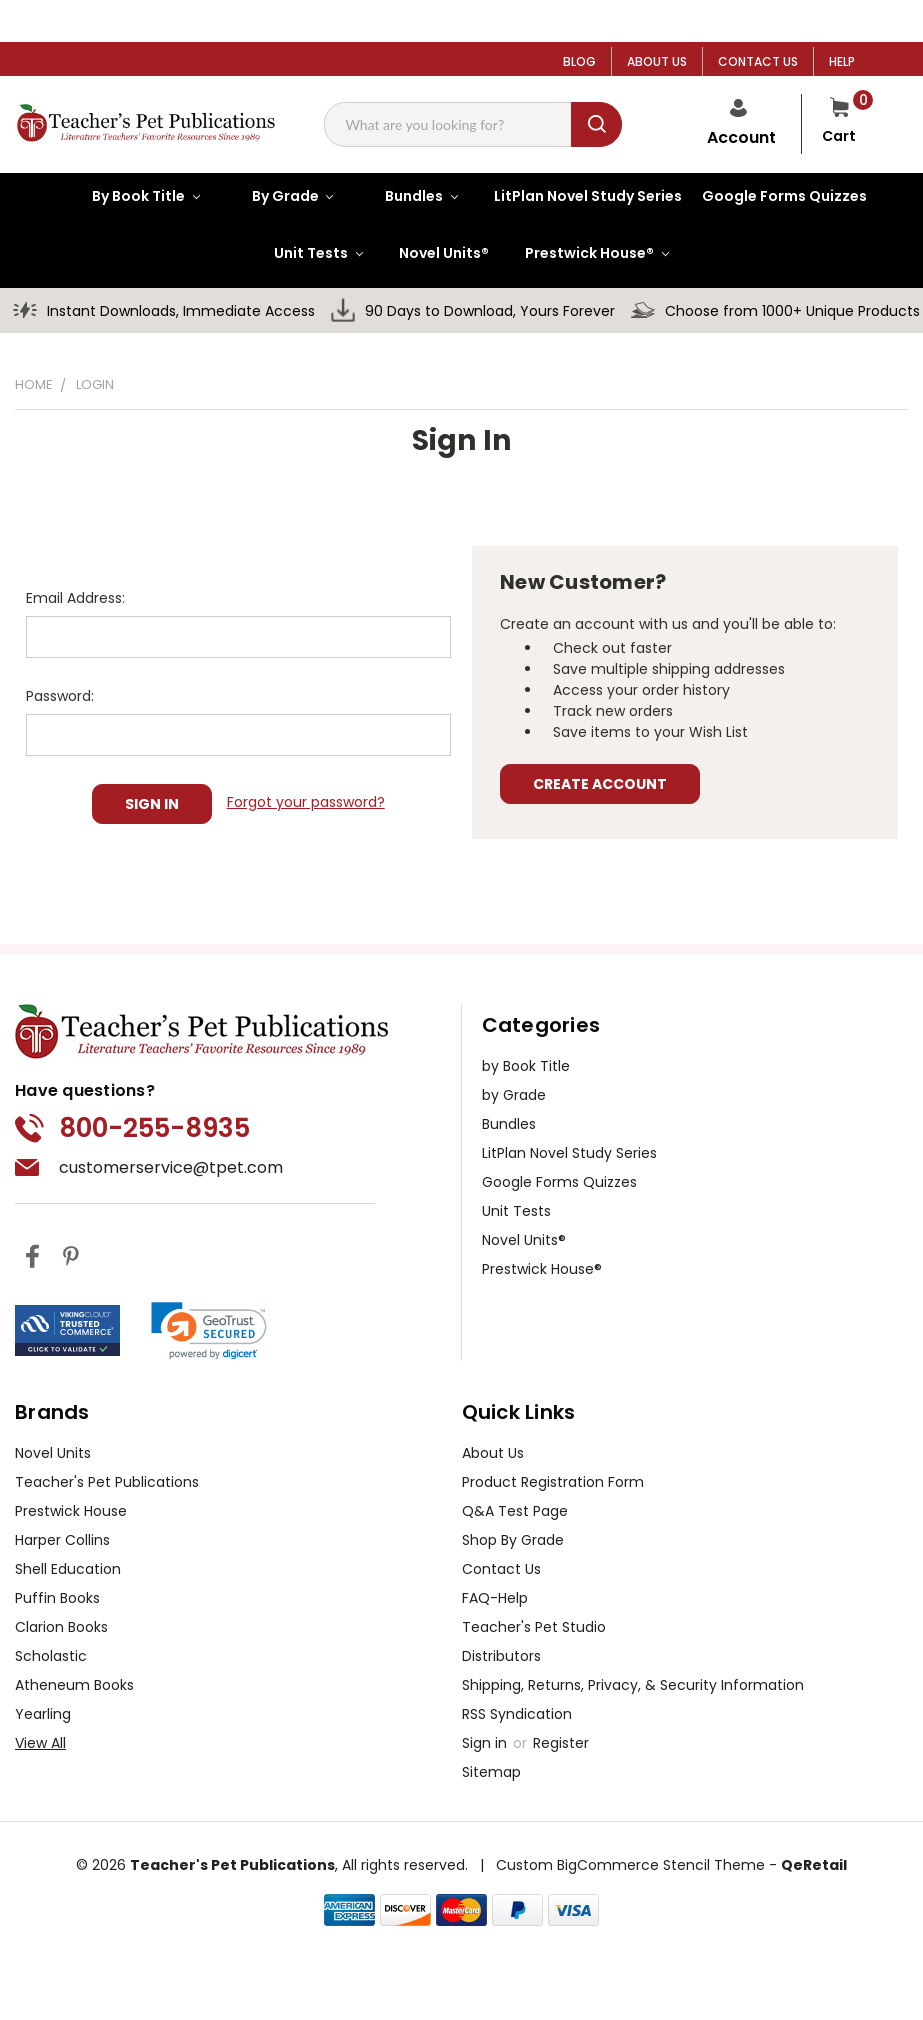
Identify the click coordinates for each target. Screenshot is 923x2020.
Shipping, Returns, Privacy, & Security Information (633, 1685)
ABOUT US (657, 61)
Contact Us (501, 1569)
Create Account (600, 784)
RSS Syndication (517, 1714)
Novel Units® (524, 1240)
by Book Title (526, 1066)
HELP (842, 61)
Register (561, 1743)
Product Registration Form (553, 1482)
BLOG (579, 61)
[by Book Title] (130, 196)
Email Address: (75, 598)
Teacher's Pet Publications (107, 1482)
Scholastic (51, 1656)
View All (40, 1743)
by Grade (514, 1095)
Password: (60, 696)
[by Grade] (277, 196)
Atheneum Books (74, 1685)
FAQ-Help (495, 1598)
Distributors (501, 1656)
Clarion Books (61, 1627)
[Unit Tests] (302, 253)
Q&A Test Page (515, 1511)
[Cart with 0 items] (839, 124)
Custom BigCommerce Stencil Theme (630, 1865)
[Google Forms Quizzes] (774, 196)
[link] (209, 1331)
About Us (493, 1453)
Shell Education (68, 1569)
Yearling (43, 1714)
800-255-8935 (154, 1128)
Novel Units (53, 1453)
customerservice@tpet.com (171, 1167)
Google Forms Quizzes (559, 1182)
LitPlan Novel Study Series (569, 1153)
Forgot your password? (306, 802)
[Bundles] (405, 196)
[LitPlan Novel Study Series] (578, 196)
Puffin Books (57, 1598)
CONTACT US (758, 61)
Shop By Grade (513, 1540)
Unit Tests (516, 1211)
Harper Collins (62, 1540)
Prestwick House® (542, 1269)
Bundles (509, 1124)
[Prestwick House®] (581, 253)
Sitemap (491, 1772)
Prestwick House (71, 1511)
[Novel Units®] (434, 253)
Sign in (486, 1743)
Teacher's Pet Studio (534, 1627)
